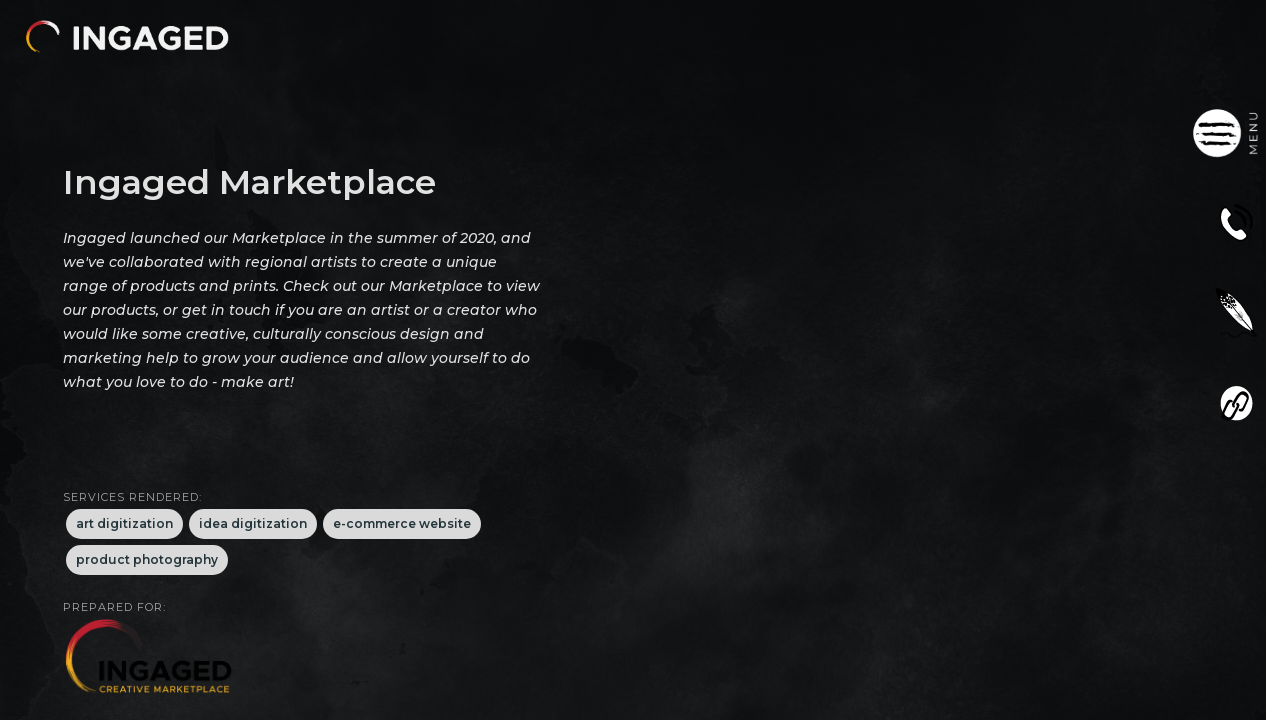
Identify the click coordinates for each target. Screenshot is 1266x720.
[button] (126, 36)
